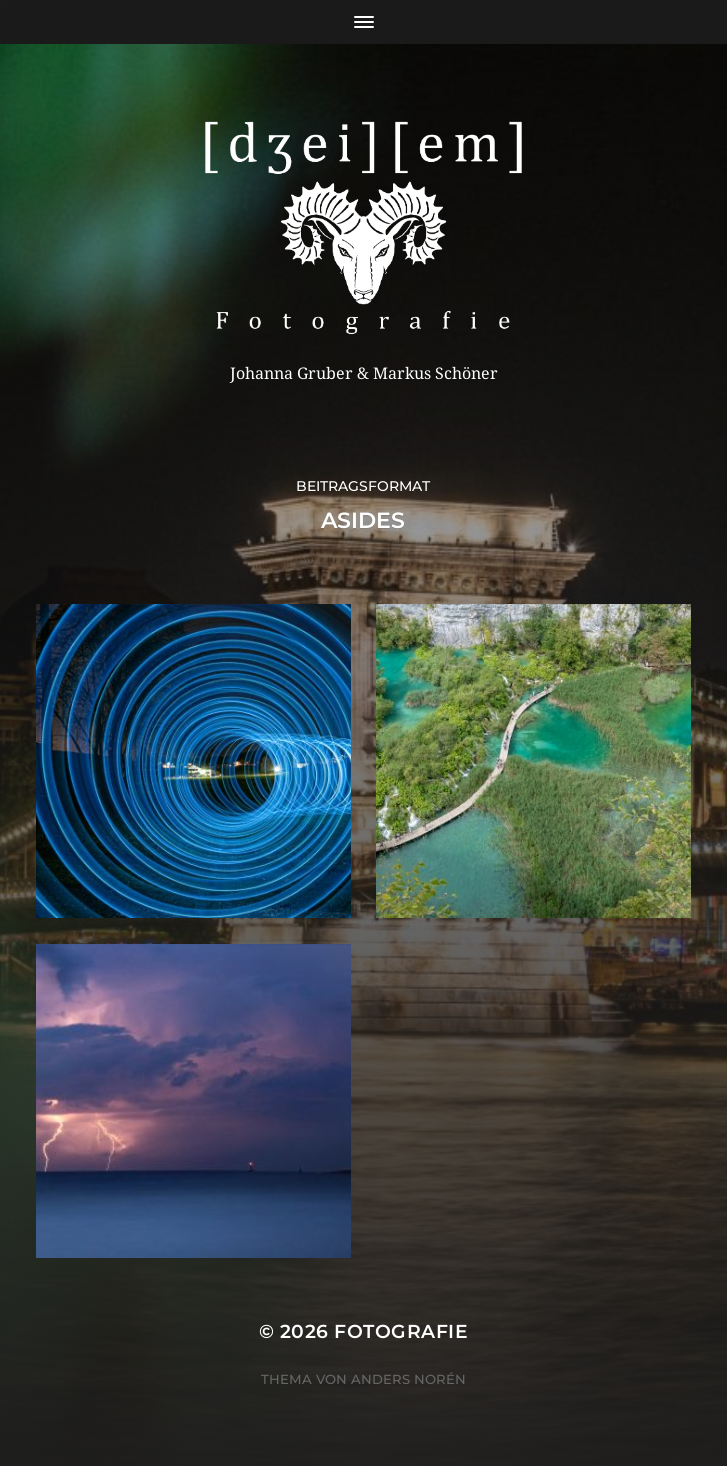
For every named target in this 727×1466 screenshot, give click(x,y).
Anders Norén (408, 1379)
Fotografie (401, 1331)
